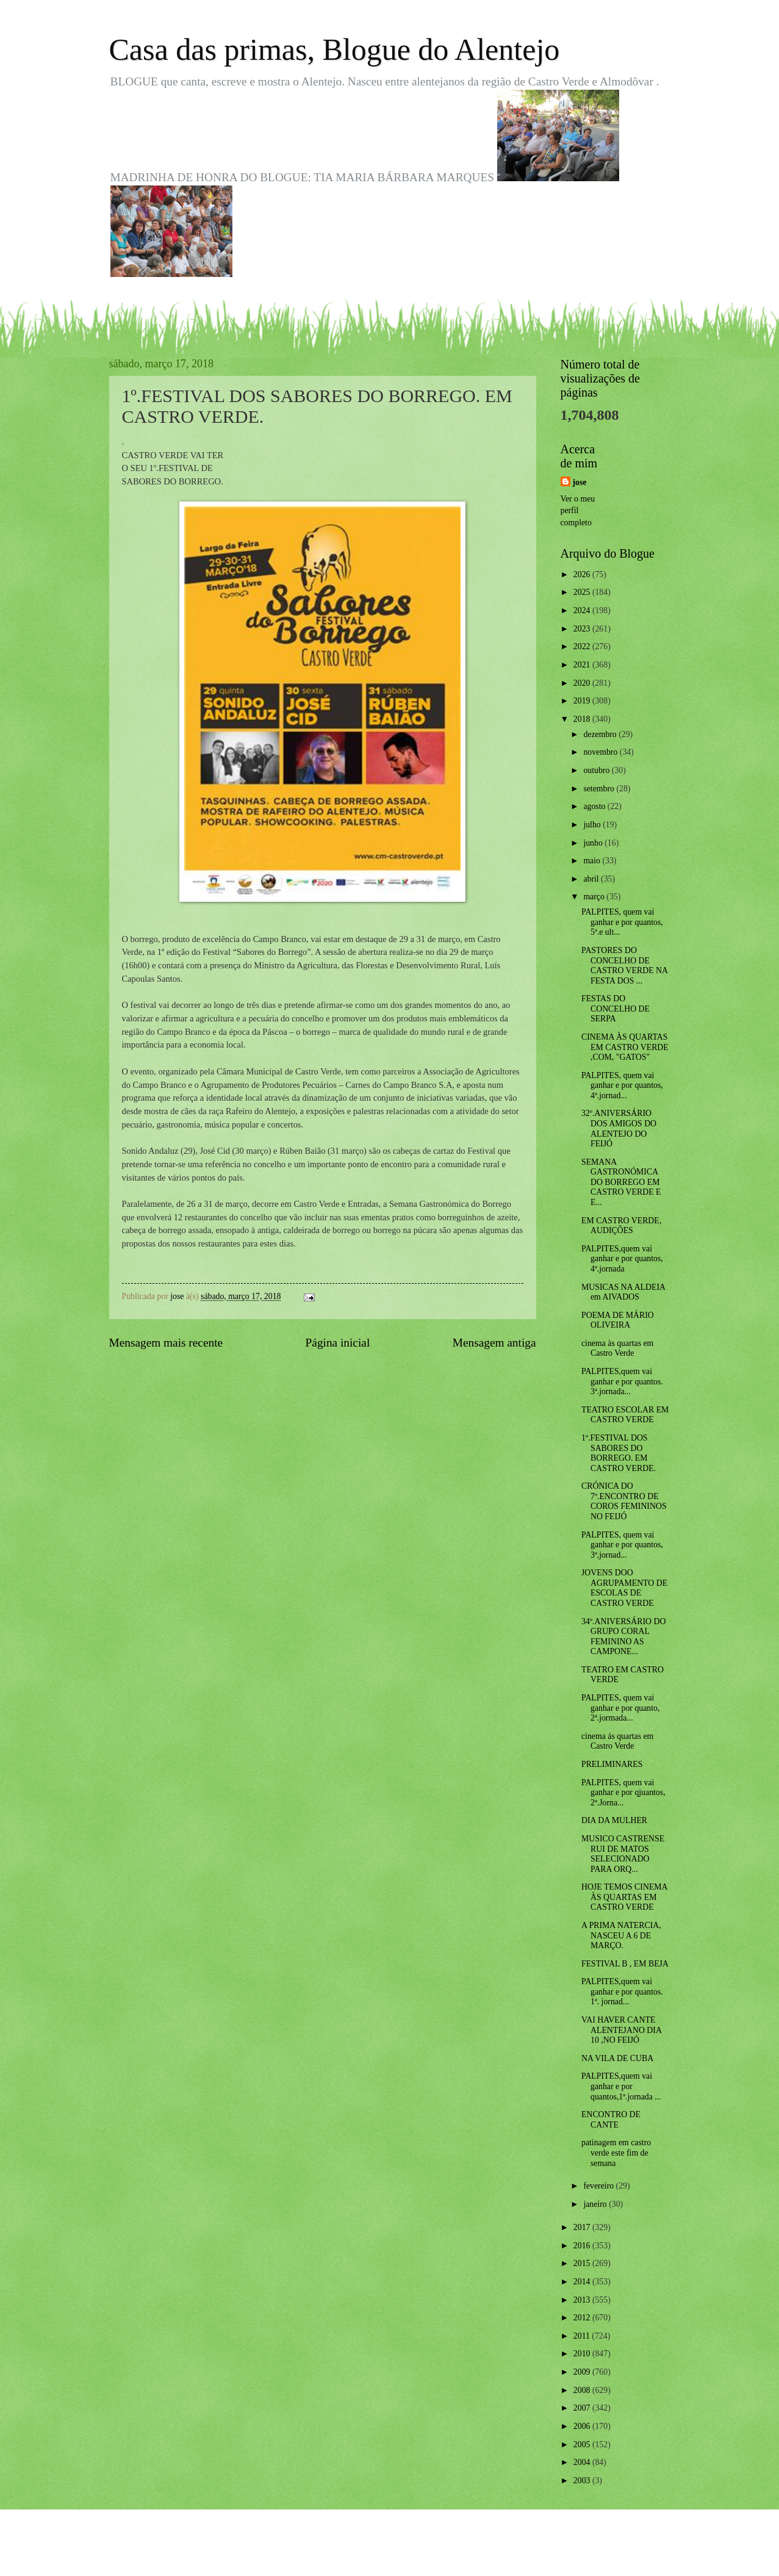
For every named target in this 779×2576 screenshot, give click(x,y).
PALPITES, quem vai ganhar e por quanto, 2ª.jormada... (620, 1707)
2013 (582, 2299)
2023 (582, 628)
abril (592, 878)
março (594, 896)
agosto (595, 806)
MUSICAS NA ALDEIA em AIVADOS (623, 1292)
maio (592, 860)
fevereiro (599, 2185)
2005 (582, 2444)
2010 (582, 2353)
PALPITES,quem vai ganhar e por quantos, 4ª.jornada (622, 1258)
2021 (582, 664)
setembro (599, 788)
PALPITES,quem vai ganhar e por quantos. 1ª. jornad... (622, 1991)
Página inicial (338, 1342)
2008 (582, 2390)
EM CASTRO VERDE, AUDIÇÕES (621, 1226)
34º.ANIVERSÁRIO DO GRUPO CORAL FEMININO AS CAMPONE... (623, 1637)
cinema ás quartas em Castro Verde (617, 1741)
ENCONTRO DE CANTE (611, 2119)
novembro (601, 752)
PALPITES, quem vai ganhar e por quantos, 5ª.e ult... (622, 922)
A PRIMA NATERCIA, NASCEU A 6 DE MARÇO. (621, 1935)
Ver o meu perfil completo (578, 510)
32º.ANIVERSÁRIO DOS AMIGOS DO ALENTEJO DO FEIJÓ (618, 1128)
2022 (582, 646)
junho (594, 842)
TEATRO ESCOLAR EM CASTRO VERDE (625, 1415)
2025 (582, 592)
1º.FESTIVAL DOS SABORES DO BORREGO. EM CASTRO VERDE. (618, 1453)
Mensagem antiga (494, 1342)
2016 (582, 2245)
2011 (582, 2335)
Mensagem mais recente (166, 1342)
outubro (597, 770)
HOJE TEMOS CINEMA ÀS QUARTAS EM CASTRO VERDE (624, 1897)
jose (580, 482)
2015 (582, 2263)
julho (593, 824)
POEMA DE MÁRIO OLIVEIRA (617, 1320)
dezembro (601, 734)
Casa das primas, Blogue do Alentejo (334, 49)
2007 (582, 2407)
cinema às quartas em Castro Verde (617, 1348)
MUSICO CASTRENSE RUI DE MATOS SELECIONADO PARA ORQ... (622, 1854)
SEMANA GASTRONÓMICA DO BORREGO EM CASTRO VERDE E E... (621, 1182)
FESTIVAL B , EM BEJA (625, 1963)
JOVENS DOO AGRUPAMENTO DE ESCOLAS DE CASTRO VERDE (624, 1588)
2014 (582, 2281)
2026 (582, 574)
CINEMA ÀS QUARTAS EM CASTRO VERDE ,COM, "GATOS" (625, 1047)
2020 (582, 683)
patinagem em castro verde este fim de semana (616, 2152)
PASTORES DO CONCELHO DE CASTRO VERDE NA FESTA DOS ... (624, 965)
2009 (582, 2371)
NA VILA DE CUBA (617, 2058)
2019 (582, 700)
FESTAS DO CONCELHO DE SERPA (615, 1008)
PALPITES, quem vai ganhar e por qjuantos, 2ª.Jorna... (623, 1792)
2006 (582, 2426)
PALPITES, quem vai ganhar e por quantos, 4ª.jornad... (622, 1085)
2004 (582, 2462)
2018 (582, 719)
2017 (582, 2227)
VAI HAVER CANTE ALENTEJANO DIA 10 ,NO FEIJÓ (621, 2030)
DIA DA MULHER (614, 1820)
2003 (582, 2480)
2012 (582, 2317)
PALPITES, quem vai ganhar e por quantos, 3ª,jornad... (622, 1545)
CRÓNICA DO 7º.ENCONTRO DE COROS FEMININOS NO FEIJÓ (624, 1501)
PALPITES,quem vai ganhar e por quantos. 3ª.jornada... (622, 1381)
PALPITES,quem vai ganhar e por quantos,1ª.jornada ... (621, 2086)
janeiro (596, 2204)
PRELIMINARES (611, 1764)
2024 (582, 610)
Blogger (456, 2551)
